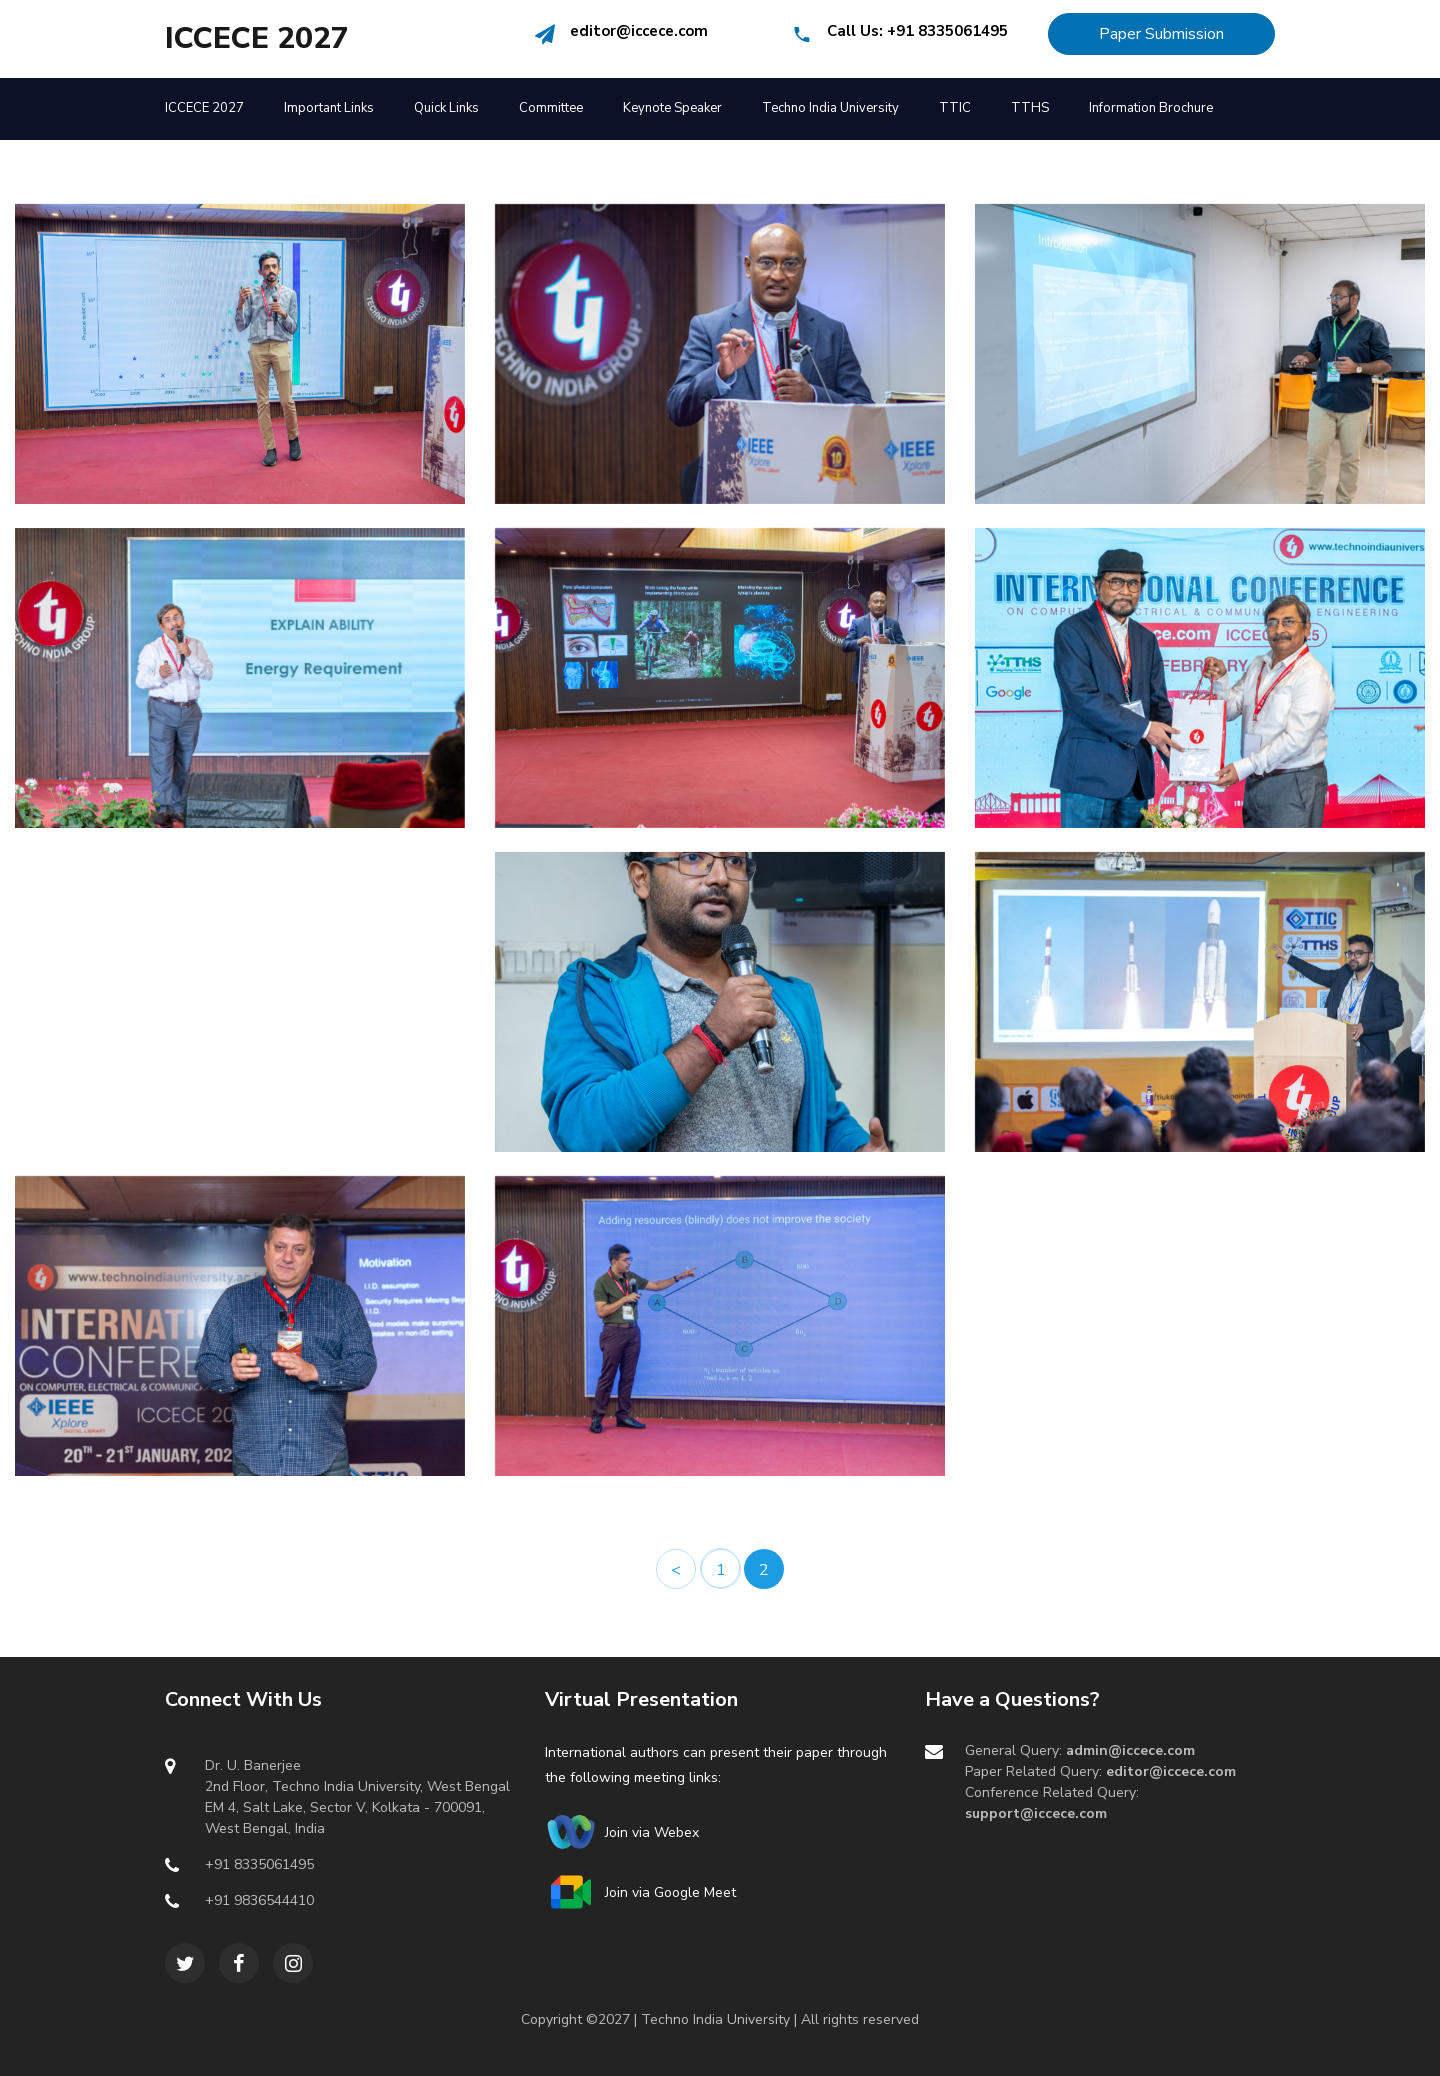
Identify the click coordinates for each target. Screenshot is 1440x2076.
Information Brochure (1151, 108)
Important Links (329, 108)
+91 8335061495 (947, 31)
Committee (551, 108)
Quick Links (446, 108)
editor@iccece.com (639, 31)
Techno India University (830, 108)
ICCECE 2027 (257, 39)
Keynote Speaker (672, 108)
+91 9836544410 (259, 1900)
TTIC (955, 108)
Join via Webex (648, 1832)
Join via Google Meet (666, 1892)
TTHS (1030, 108)
